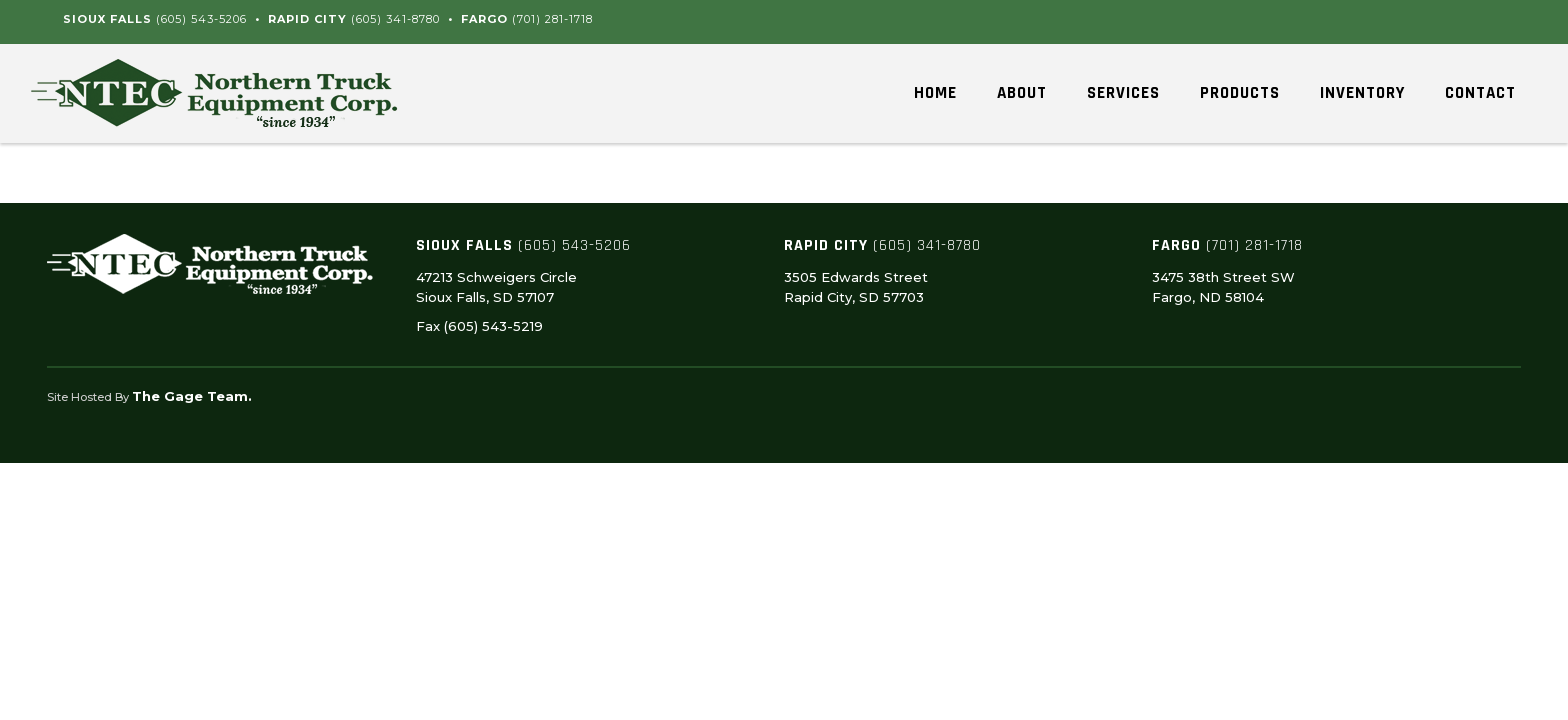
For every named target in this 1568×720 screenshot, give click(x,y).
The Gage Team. (192, 396)
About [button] (1022, 93)
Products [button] (1240, 93)
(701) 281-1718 (552, 19)
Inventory (1362, 93)
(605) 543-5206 (201, 19)
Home (935, 93)
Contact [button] (1480, 93)
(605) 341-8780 (395, 19)
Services (1123, 93)
